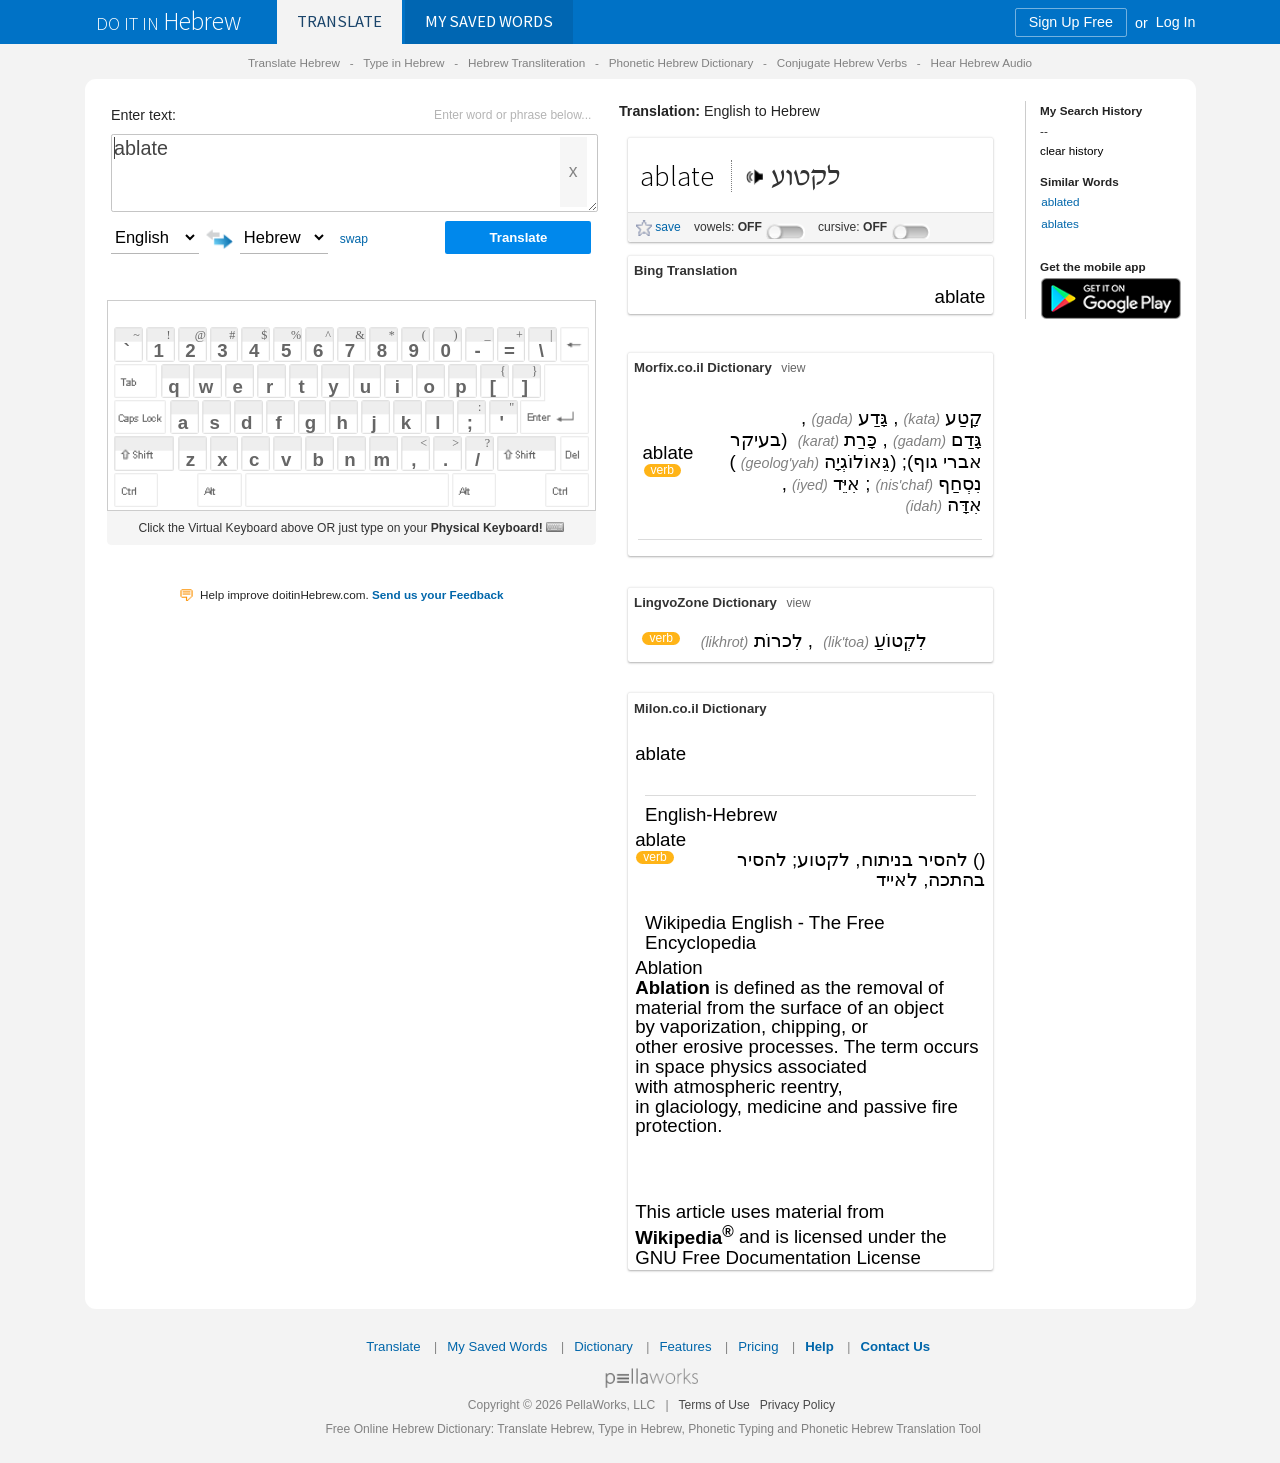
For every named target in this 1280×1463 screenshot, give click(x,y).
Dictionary (603, 1346)
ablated (1060, 201)
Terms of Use (713, 1405)
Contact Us (895, 1346)
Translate (339, 21)
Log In (1176, 22)
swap (354, 239)
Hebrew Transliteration (526, 62)
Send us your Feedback (438, 594)
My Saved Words (497, 1346)
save (668, 227)
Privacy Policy (797, 1405)
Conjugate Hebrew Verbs (842, 62)
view (793, 368)
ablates (1060, 223)
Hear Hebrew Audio (981, 62)
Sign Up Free (1071, 22)
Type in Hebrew (403, 62)
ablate (354, 173)
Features (685, 1346)
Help (819, 1346)
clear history (1071, 150)
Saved (489, 21)
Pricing (758, 1346)
